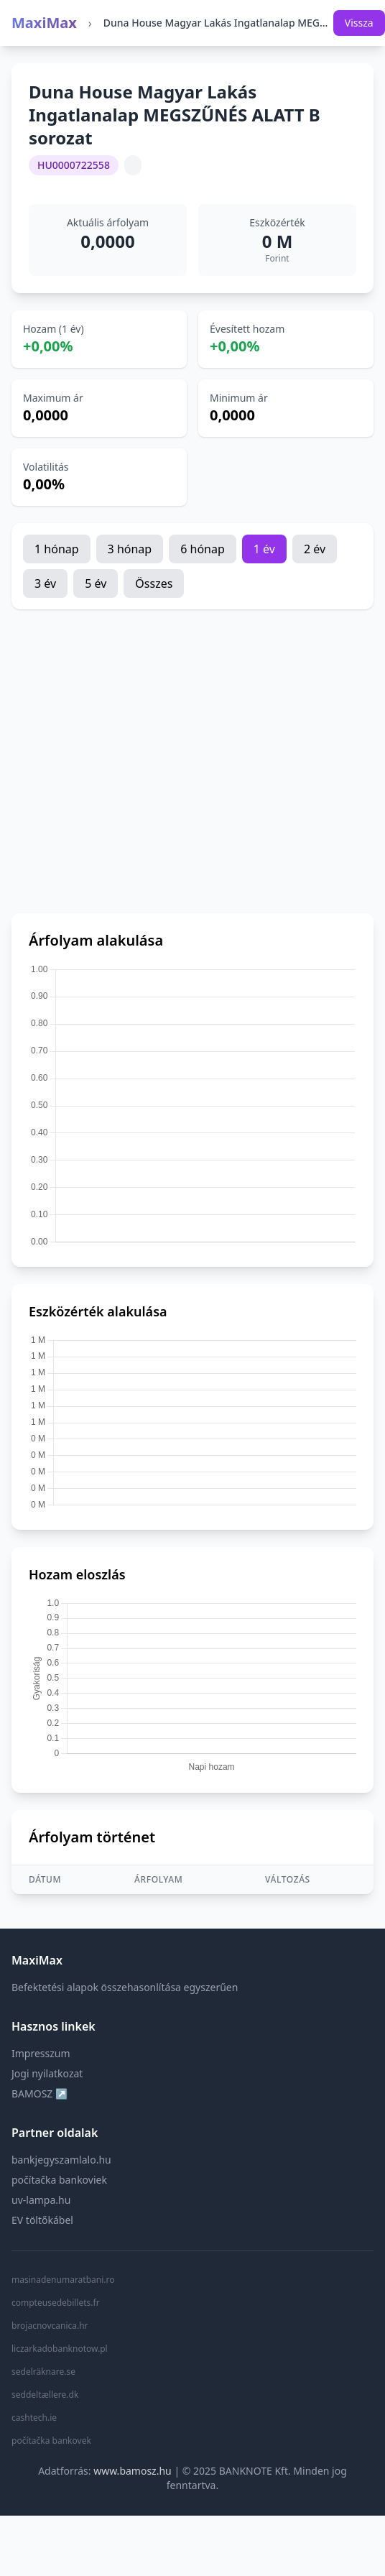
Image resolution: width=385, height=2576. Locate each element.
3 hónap (130, 549)
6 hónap (202, 549)
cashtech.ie (34, 2418)
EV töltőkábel (42, 2220)
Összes (153, 583)
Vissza (359, 22)
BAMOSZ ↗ (39, 2093)
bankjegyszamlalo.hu (61, 2159)
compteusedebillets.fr (55, 2303)
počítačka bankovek (51, 2441)
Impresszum (40, 2053)
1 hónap (56, 549)
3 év (45, 583)
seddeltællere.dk (44, 2395)
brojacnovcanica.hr (49, 2326)
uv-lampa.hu (40, 2200)
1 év (264, 549)
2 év (314, 549)
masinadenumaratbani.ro (62, 2280)
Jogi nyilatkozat (47, 2073)
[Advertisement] (134, 761)
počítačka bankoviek (59, 2180)
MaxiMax (44, 22)
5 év (95, 583)
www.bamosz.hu (132, 2471)
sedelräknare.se (43, 2372)
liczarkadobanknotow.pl (59, 2349)
